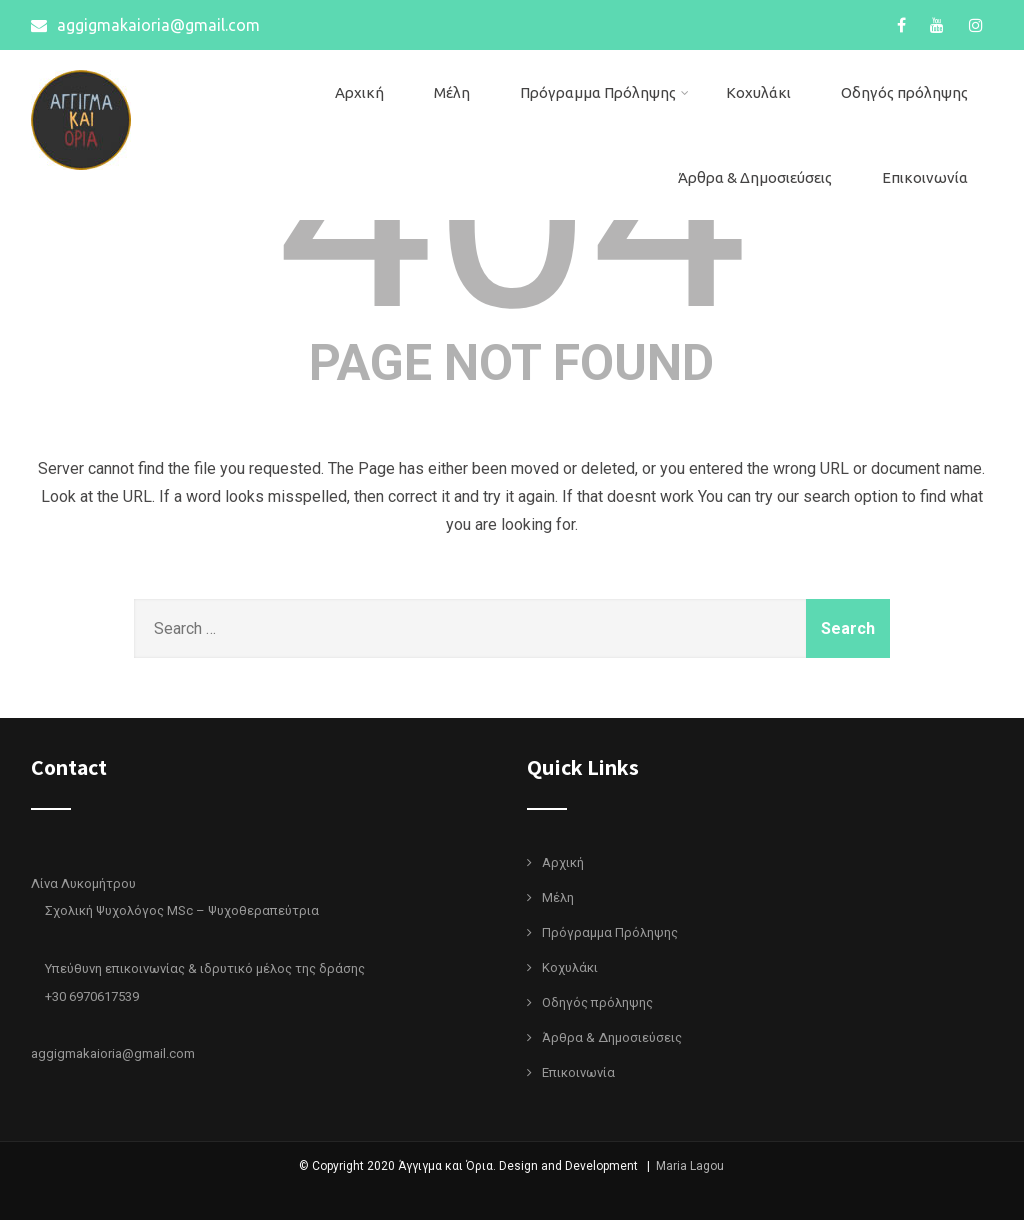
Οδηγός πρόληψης (904, 92)
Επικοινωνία (925, 177)
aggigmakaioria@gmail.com (145, 25)
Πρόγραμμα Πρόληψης (604, 92)
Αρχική (359, 92)
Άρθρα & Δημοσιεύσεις (755, 177)
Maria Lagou (690, 1166)
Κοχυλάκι (758, 92)
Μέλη (452, 92)
